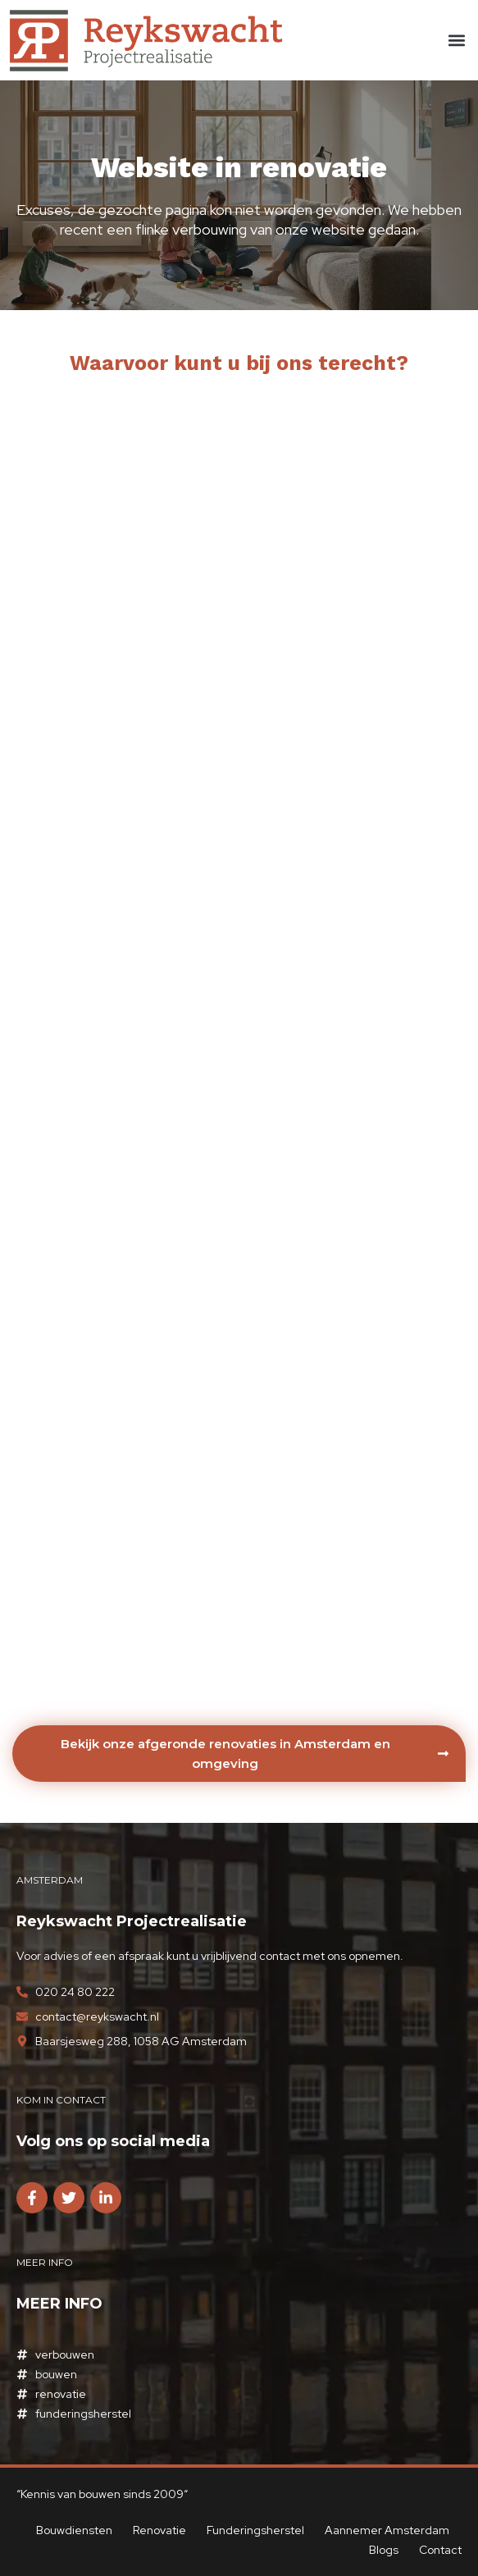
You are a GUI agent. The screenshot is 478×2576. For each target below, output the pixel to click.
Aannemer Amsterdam (388, 2530)
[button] (456, 40)
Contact (440, 2549)
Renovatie (159, 2530)
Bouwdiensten (74, 2530)
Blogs (383, 2549)
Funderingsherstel (255, 2530)
